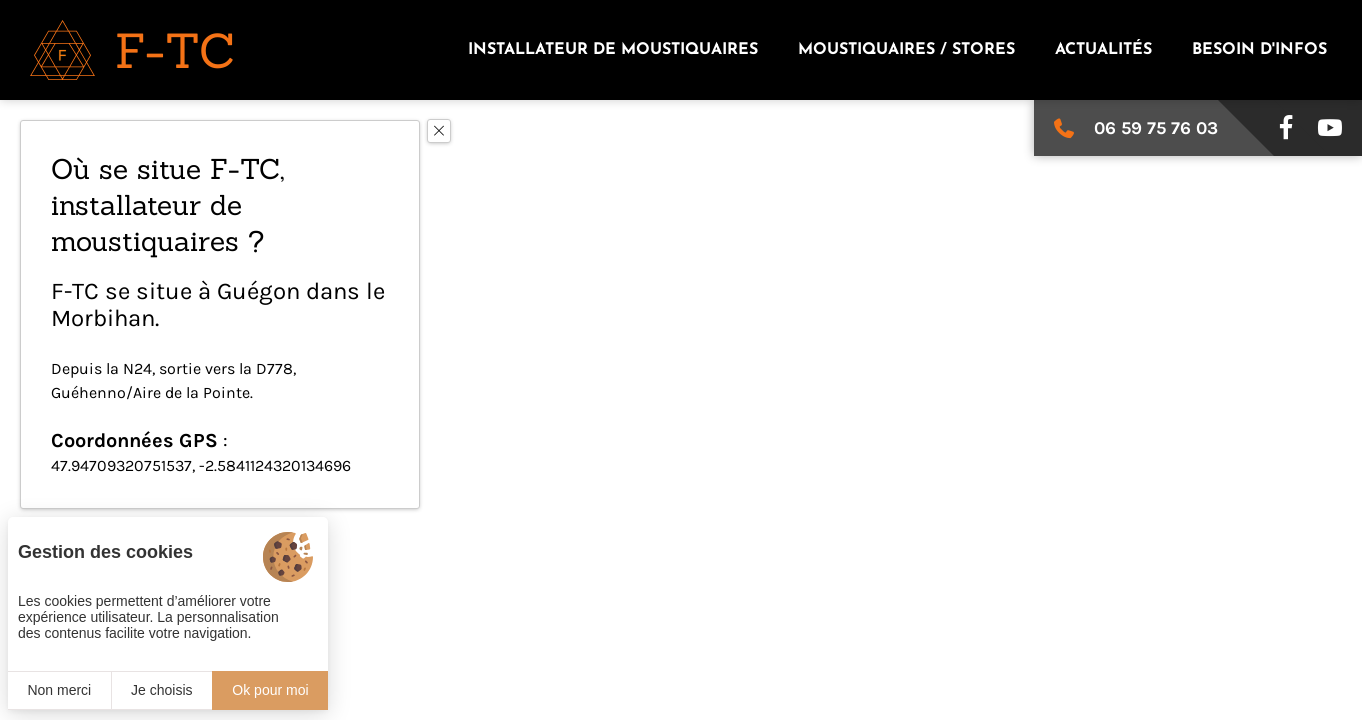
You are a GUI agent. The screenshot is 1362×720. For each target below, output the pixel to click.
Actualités (1103, 50)
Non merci (59, 690)
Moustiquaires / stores (906, 50)
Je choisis (161, 690)
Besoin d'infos (1259, 50)
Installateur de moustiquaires (613, 50)
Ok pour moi (270, 690)
